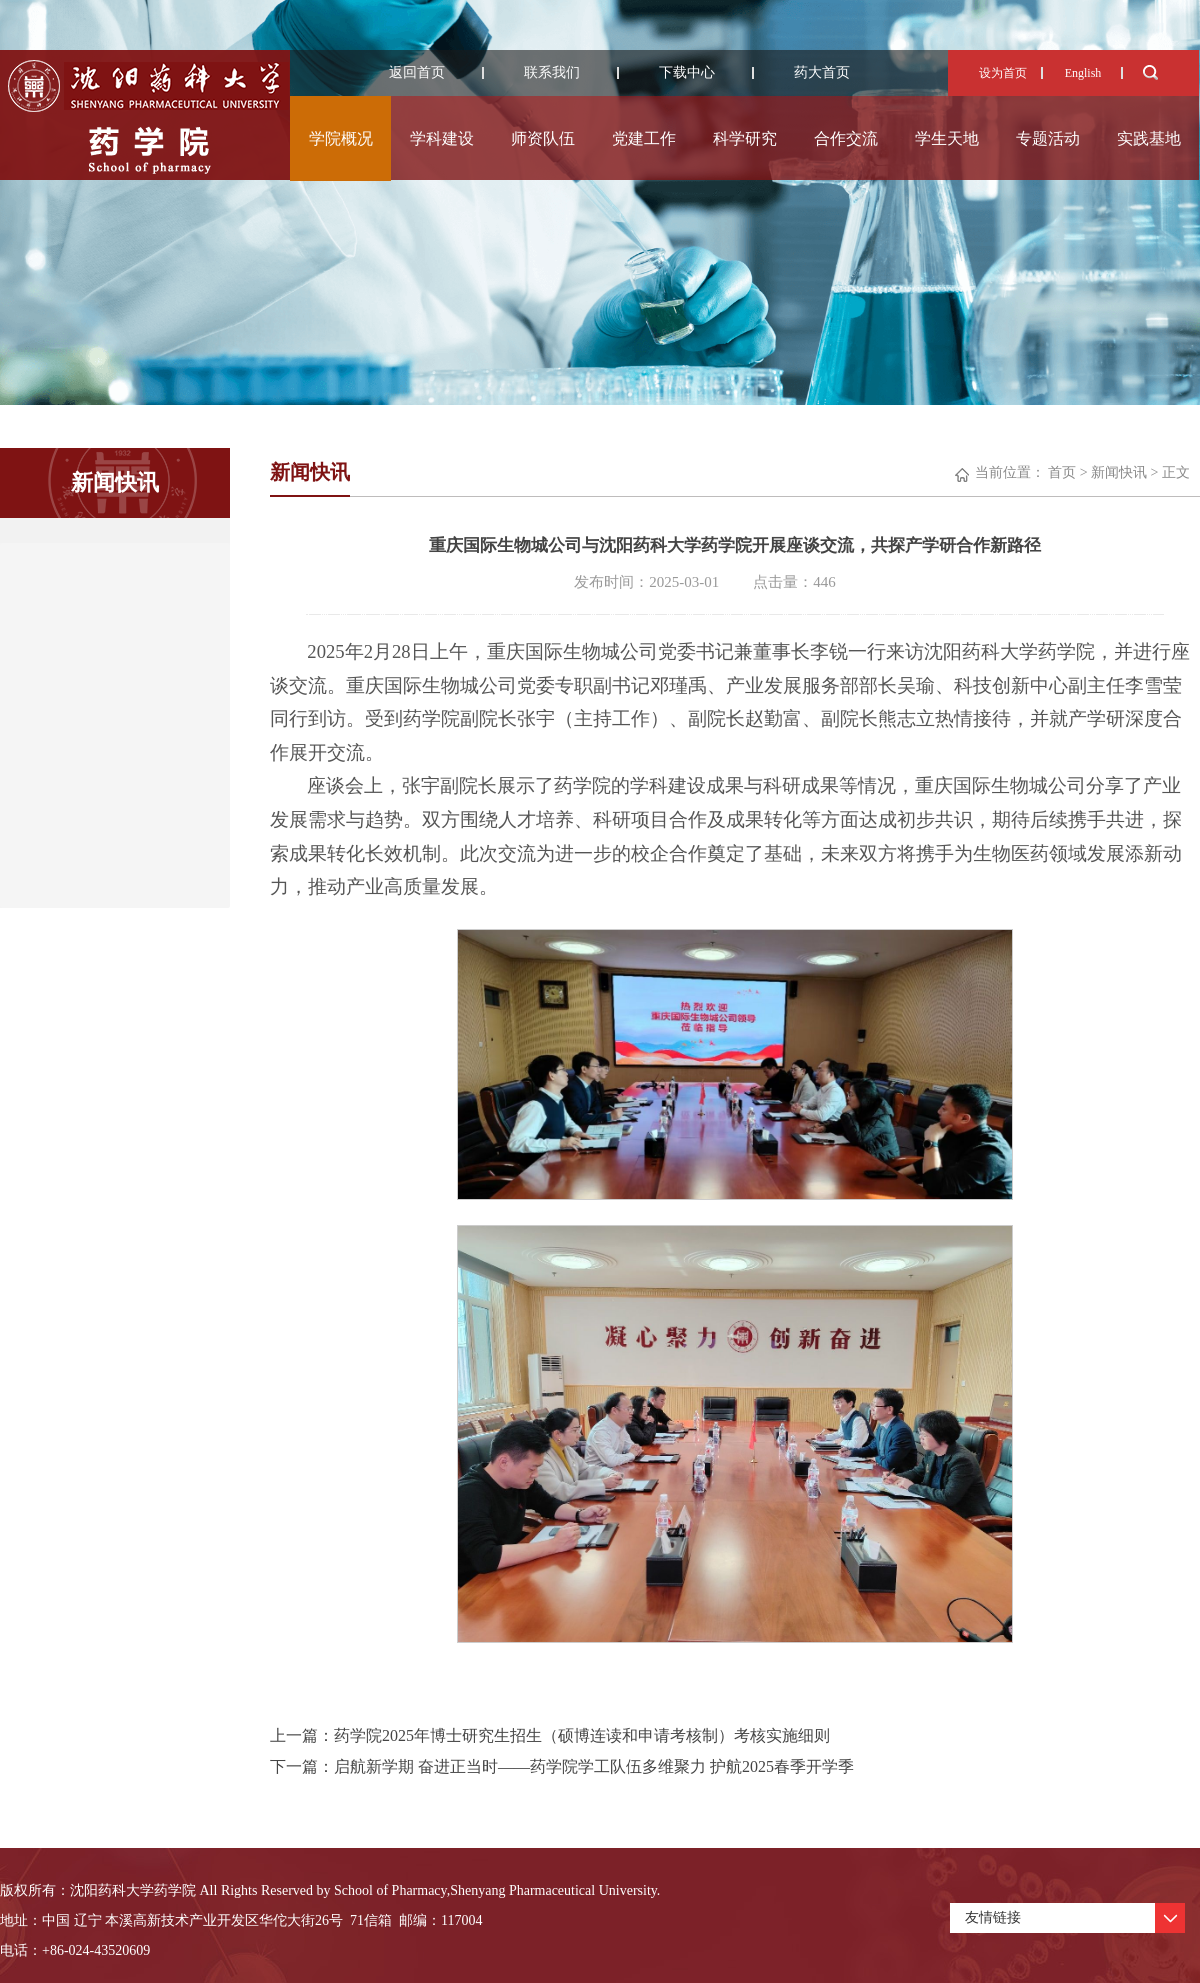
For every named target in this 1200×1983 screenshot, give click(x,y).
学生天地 (947, 138)
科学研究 (745, 138)
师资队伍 (543, 138)
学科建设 (442, 138)
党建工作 (644, 138)
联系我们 (552, 72)
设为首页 (1003, 73)
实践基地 (1149, 138)
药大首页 (822, 72)
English (1083, 73)
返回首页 (417, 72)
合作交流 (846, 138)
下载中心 (687, 72)
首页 (1062, 472)
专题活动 (1048, 138)
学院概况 (341, 138)
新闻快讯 (1119, 472)
